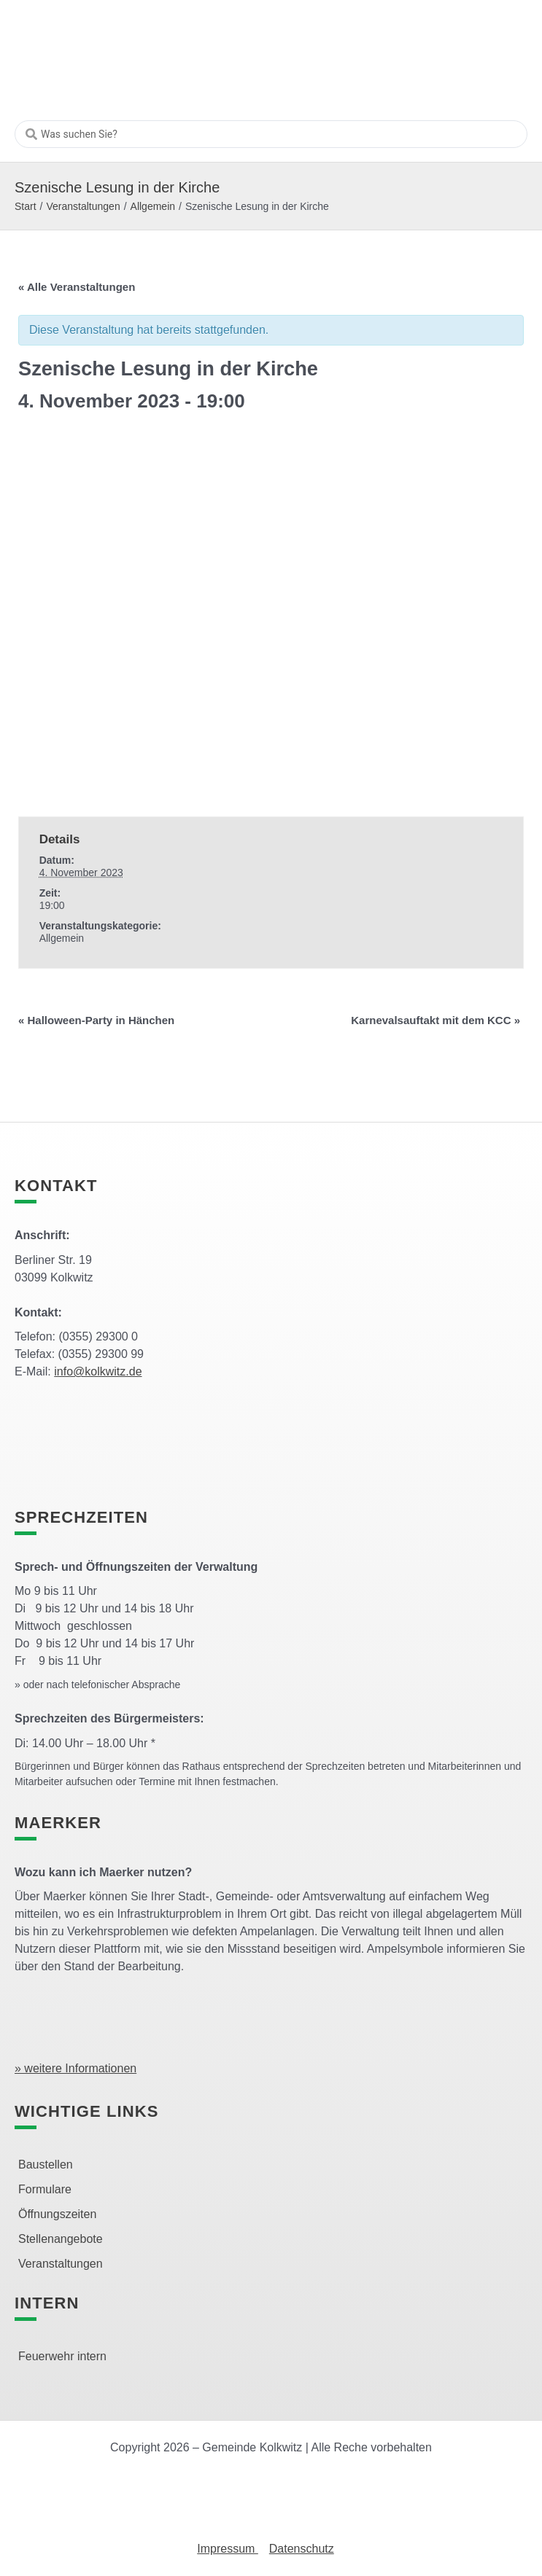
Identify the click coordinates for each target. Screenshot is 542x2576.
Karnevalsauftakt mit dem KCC (435, 1020)
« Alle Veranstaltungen (76, 287)
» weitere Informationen (75, 2068)
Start (25, 206)
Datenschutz (301, 2548)
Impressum (227, 2548)
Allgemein (153, 206)
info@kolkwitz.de (98, 1371)
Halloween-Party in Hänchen (96, 1020)
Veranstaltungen (83, 206)
